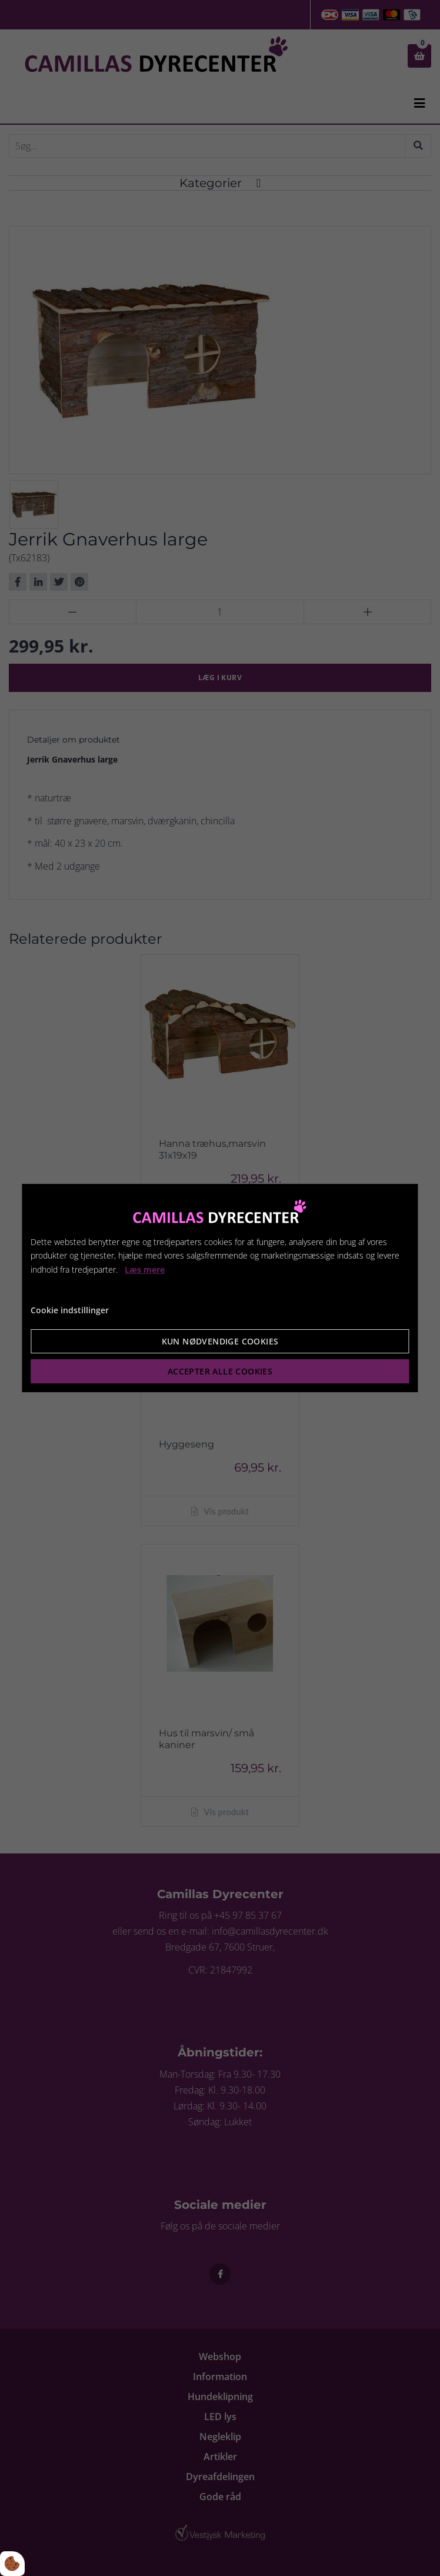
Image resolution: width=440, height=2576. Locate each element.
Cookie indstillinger (70, 1310)
